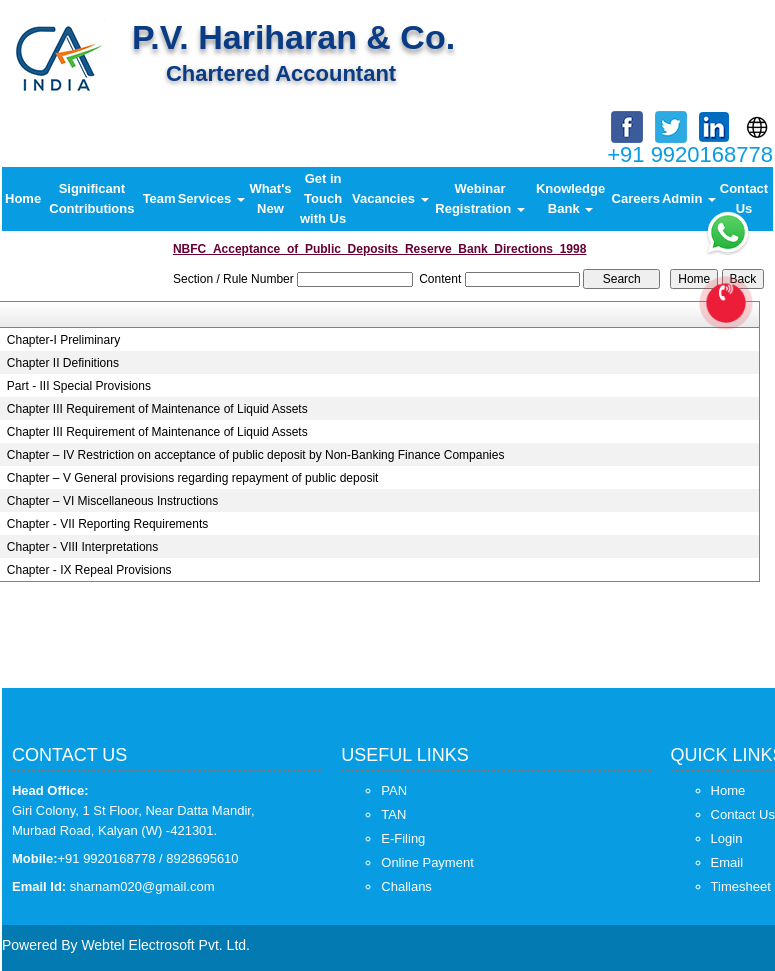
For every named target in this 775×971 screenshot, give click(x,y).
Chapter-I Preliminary (63, 340)
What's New (270, 198)
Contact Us (744, 198)
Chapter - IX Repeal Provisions (89, 570)
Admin (689, 198)
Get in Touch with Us (323, 198)
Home (23, 198)
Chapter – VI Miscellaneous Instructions (112, 501)
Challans (406, 886)
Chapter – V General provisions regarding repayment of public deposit (193, 478)
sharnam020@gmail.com (142, 886)
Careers (636, 198)
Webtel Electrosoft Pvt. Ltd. (165, 945)
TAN (393, 814)
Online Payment (427, 862)
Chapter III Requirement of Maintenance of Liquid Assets (157, 409)
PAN (394, 790)
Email (727, 862)
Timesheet (741, 886)
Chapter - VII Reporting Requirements (107, 524)
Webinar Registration (479, 198)
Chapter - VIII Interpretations (82, 547)
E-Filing (403, 838)
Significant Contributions (91, 198)
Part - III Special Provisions (79, 386)
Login (727, 838)
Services (211, 198)
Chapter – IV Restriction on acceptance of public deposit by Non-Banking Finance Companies (256, 455)
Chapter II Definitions (63, 363)
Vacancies (390, 198)
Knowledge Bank (570, 198)
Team (159, 198)
